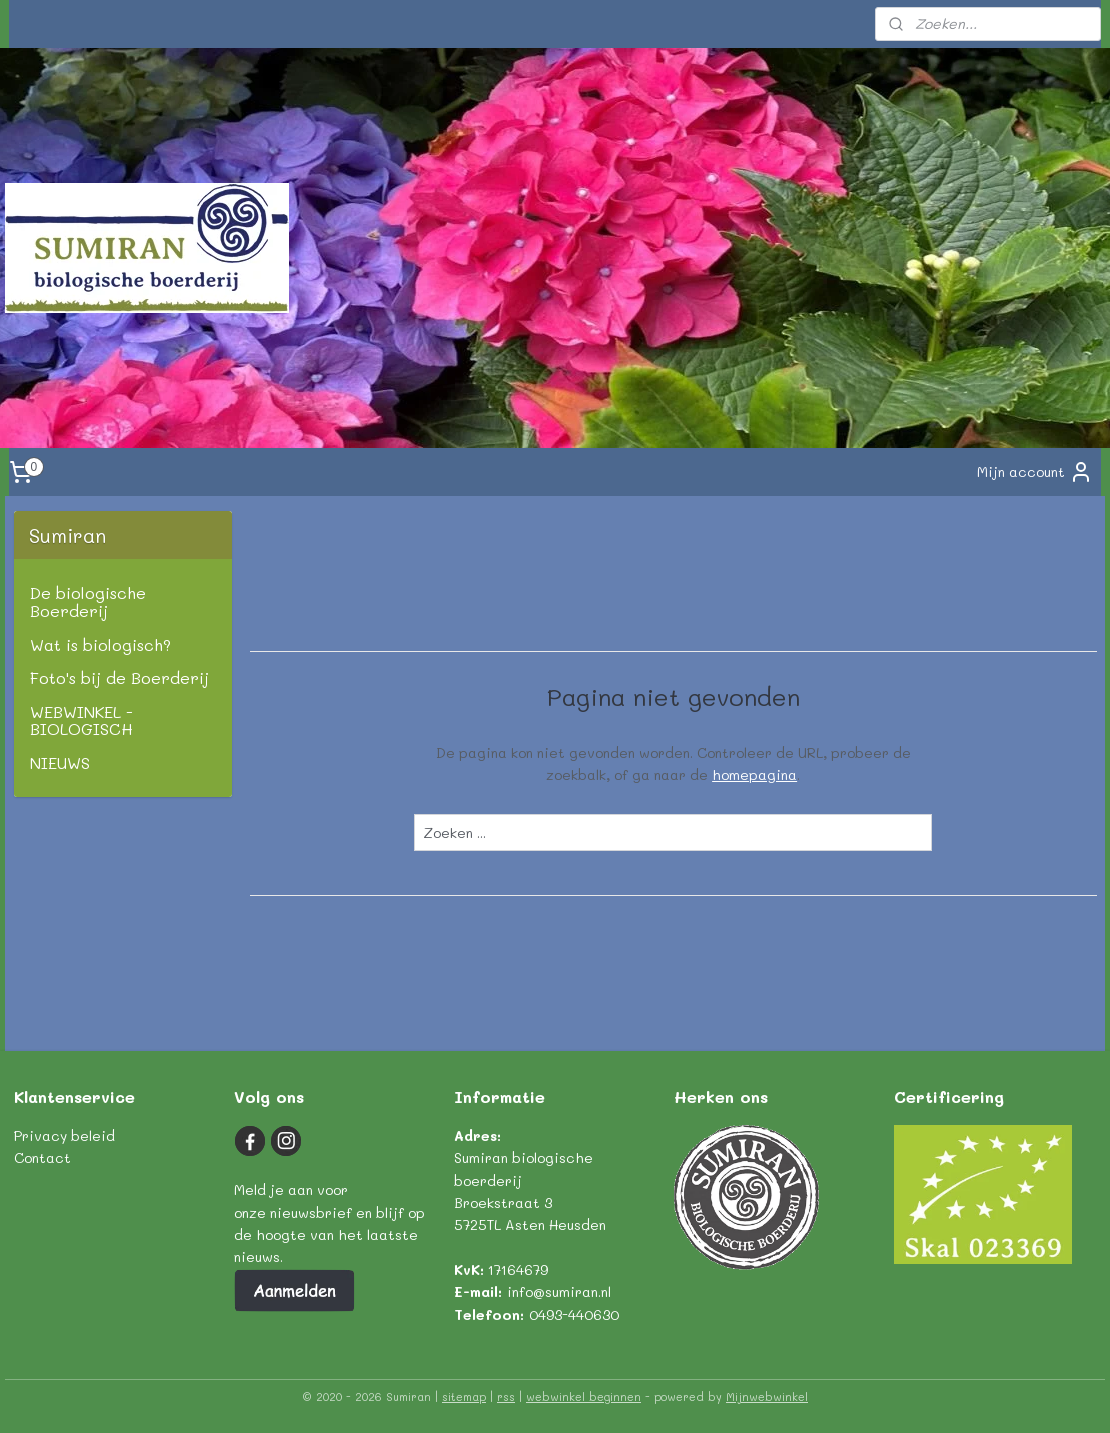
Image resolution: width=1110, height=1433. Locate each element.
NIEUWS (60, 762)
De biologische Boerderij (88, 601)
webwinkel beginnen (583, 1396)
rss (506, 1396)
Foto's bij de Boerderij (119, 677)
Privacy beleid (64, 1135)
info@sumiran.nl (559, 1291)
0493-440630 (574, 1314)
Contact (42, 1157)
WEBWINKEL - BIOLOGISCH (81, 720)
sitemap (464, 1396)
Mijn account (1035, 472)
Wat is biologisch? (100, 644)
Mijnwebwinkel (767, 1396)
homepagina (754, 774)
